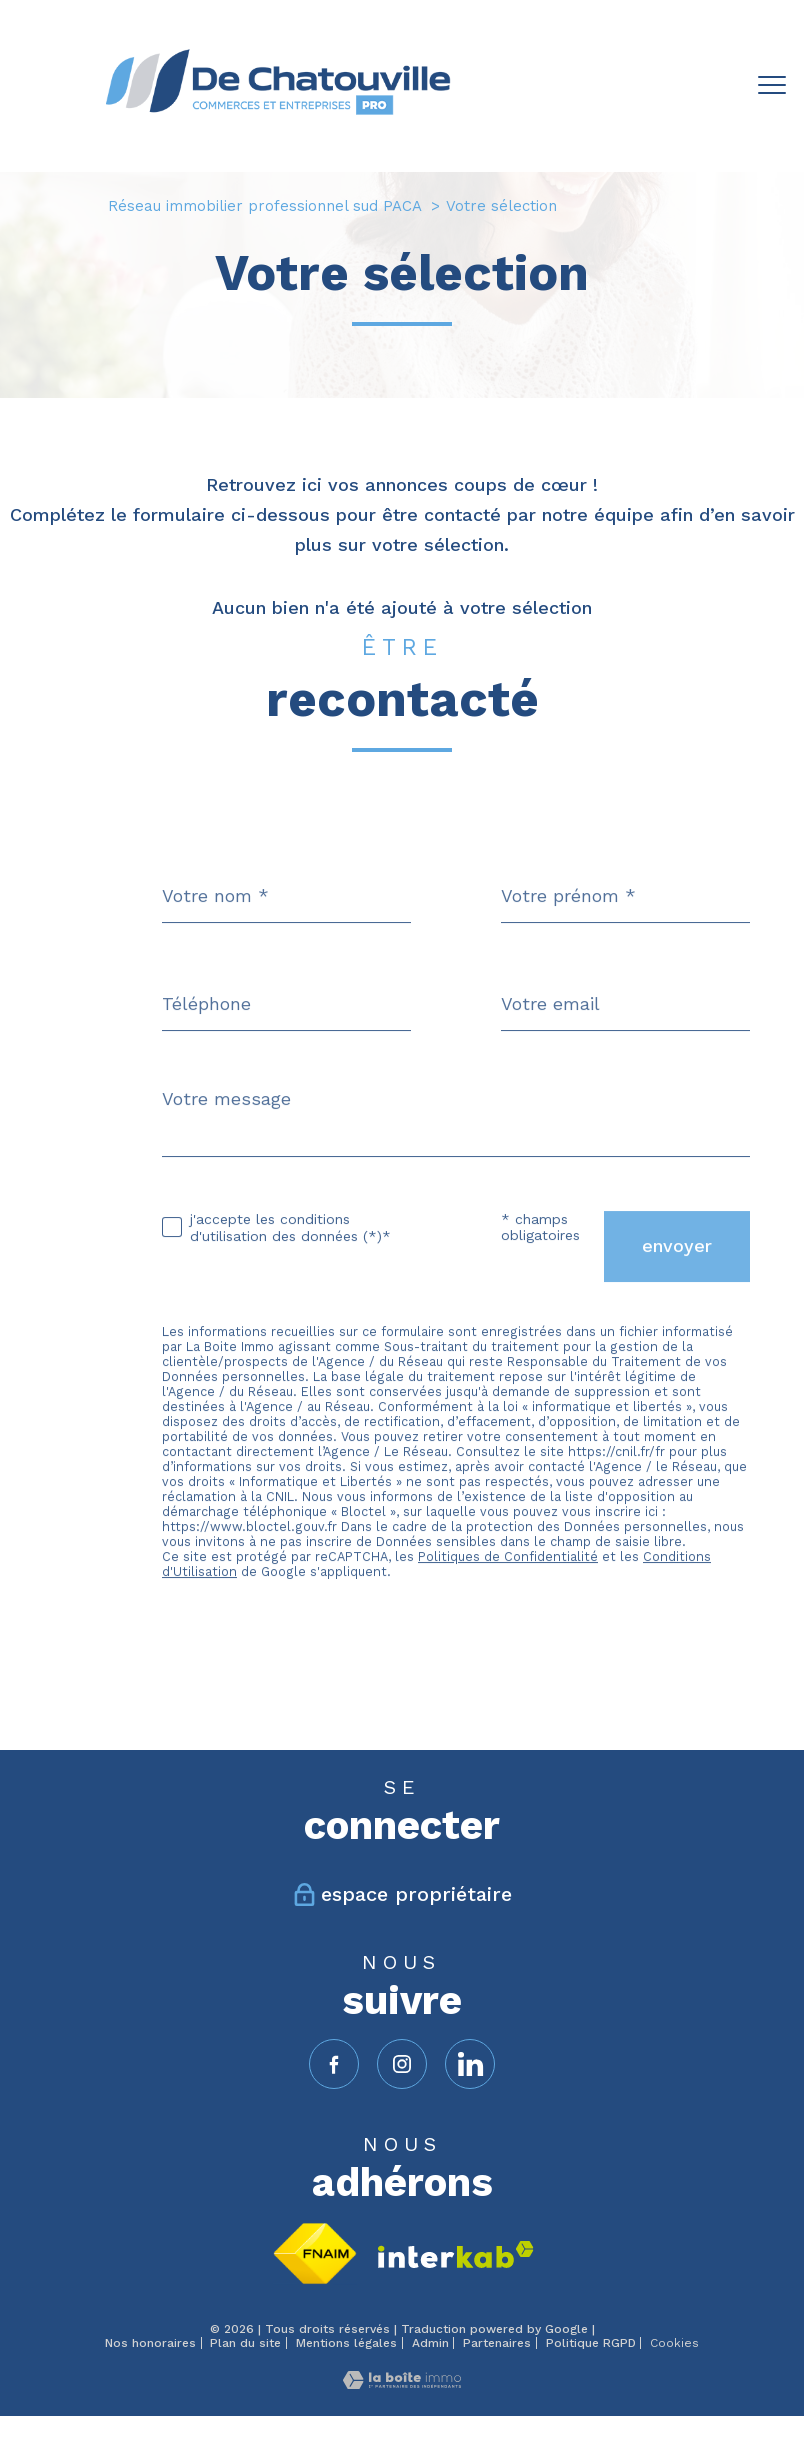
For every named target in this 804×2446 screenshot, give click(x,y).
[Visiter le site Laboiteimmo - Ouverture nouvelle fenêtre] (402, 2382)
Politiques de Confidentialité (508, 1593)
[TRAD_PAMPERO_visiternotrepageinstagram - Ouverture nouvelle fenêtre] (402, 2064)
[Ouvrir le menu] (772, 86)
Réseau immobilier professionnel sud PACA (265, 206)
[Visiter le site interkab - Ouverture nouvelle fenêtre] (456, 2254)
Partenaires (497, 2343)
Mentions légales (346, 2343)
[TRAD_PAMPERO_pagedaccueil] (277, 120)
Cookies (674, 2343)
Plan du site (245, 2343)
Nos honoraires (150, 2343)
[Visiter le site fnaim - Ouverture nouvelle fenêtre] (315, 2253)
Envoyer (677, 1283)
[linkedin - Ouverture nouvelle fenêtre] (470, 2064)
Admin (430, 2343)
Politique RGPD (591, 2343)
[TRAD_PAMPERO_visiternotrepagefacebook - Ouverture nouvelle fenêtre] (334, 2064)
